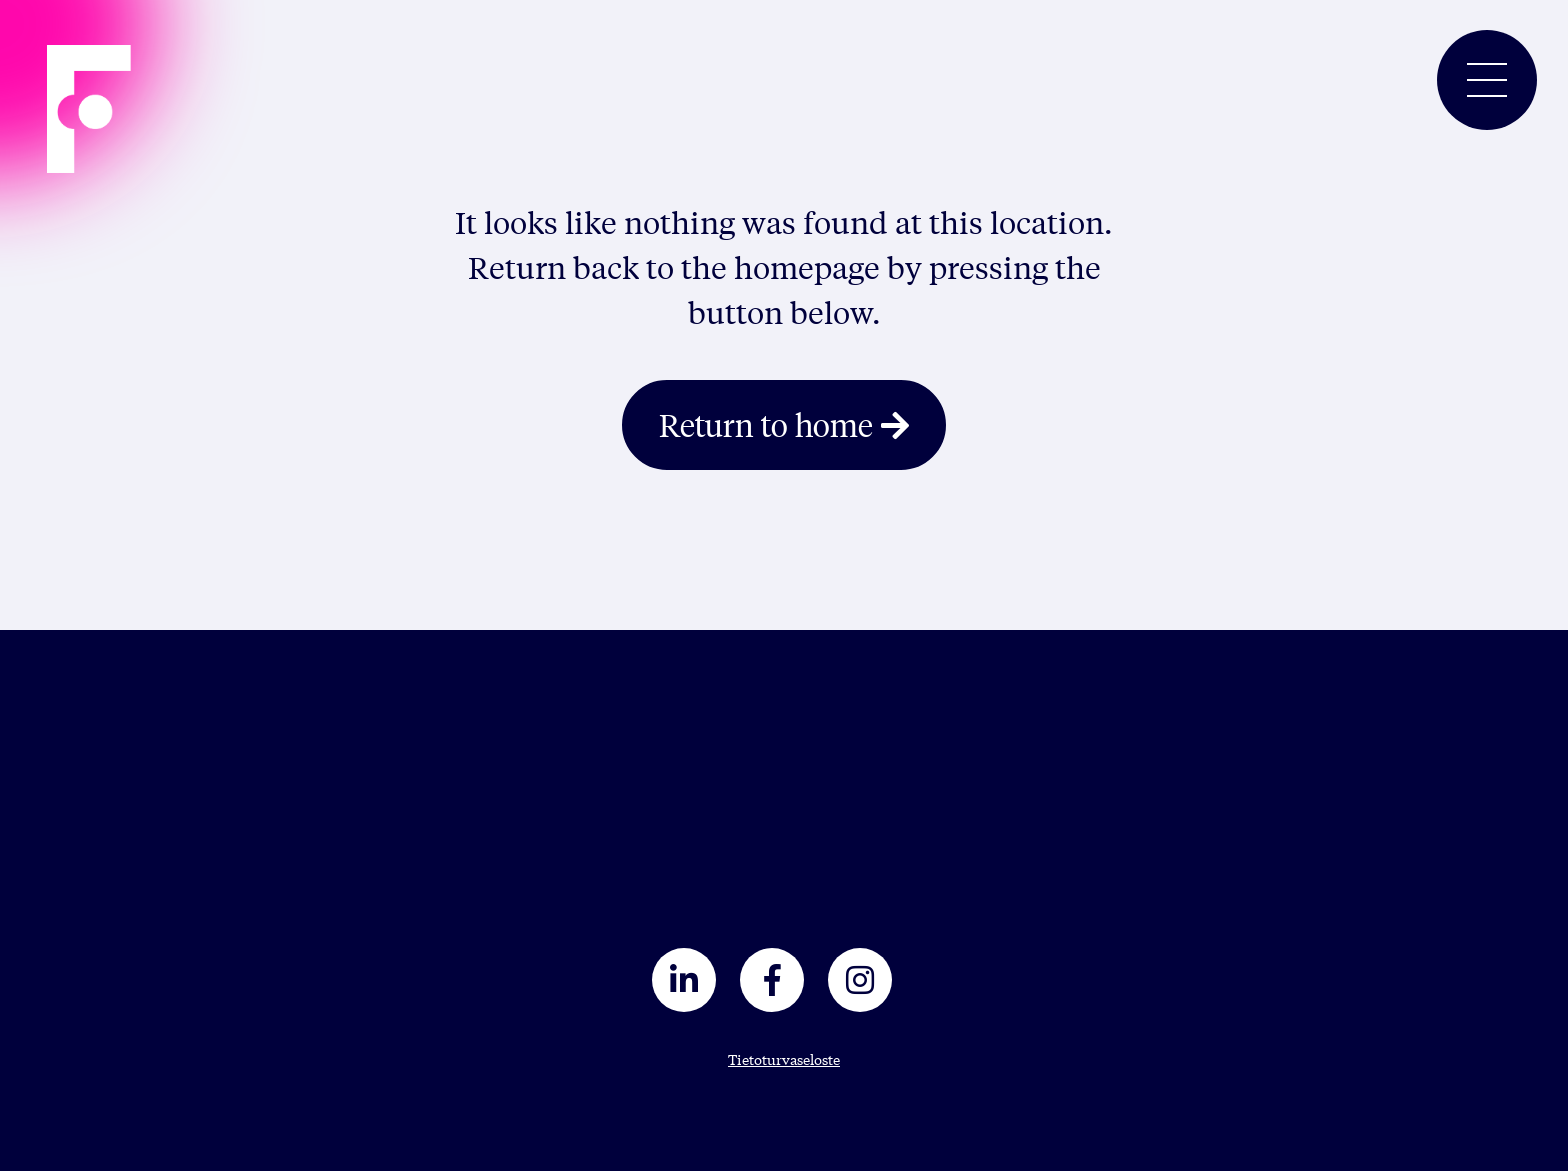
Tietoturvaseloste (784, 1059)
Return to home (766, 424)
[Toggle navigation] (1487, 80)
